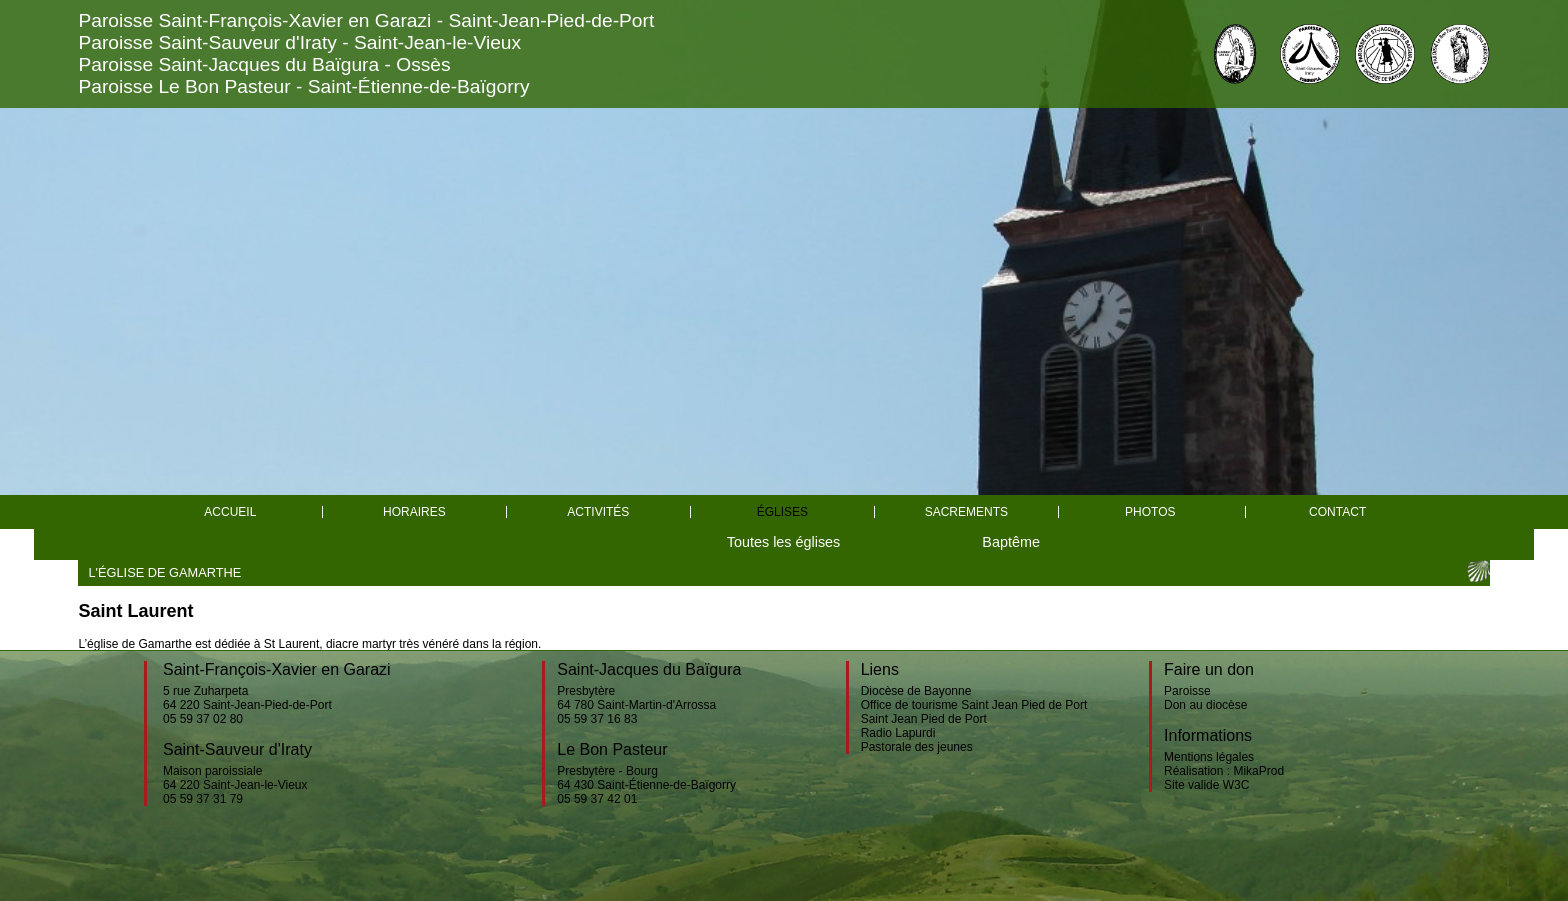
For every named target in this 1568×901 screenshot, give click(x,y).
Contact (1337, 512)
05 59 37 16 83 (597, 719)
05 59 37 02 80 (203, 719)
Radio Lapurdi (898, 733)
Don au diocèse (1205, 705)
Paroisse (1187, 691)
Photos (1150, 512)
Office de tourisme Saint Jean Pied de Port (974, 705)
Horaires (414, 512)
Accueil (230, 512)
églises (782, 512)
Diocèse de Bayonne (916, 691)
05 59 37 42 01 (597, 799)
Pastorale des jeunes (917, 747)
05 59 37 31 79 (203, 799)
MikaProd (1258, 771)
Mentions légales (1209, 757)
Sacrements (966, 512)
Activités (598, 512)
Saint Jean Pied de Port (924, 719)
